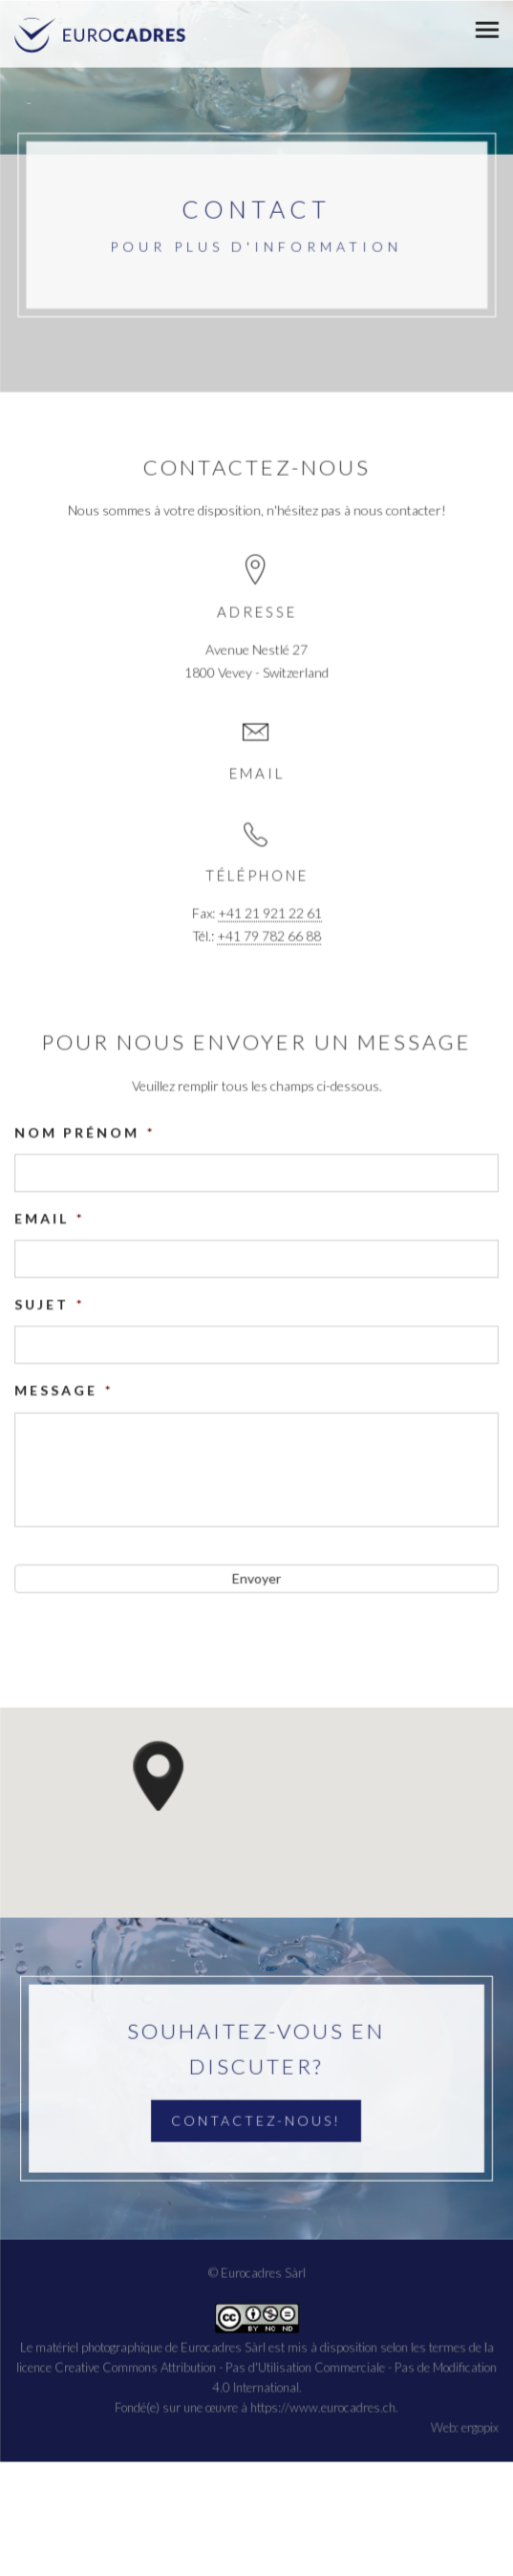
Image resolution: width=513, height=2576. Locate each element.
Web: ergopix (465, 2426)
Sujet (49, 1304)
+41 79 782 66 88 (269, 936)
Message (63, 1390)
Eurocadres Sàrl (223, 2345)
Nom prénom (84, 1132)
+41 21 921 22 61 (270, 913)
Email (49, 1218)
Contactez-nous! (257, 2120)
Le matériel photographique (91, 2345)
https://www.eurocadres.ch (322, 2406)
